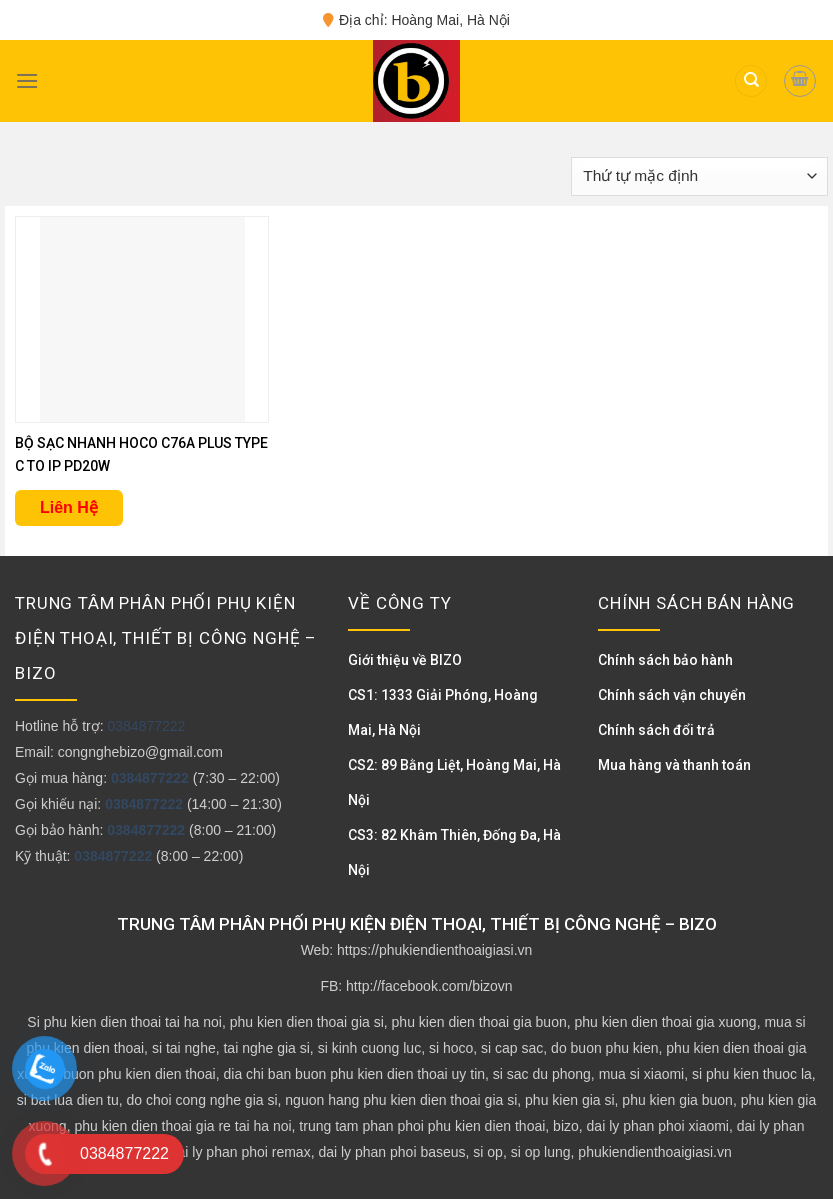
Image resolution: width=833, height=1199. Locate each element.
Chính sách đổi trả (656, 730)
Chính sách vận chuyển (672, 695)
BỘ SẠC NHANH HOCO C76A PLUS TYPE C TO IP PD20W (141, 454)
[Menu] (27, 80)
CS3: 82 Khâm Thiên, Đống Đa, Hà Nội (454, 852)
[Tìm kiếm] (751, 81)
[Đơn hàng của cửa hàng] (699, 176)
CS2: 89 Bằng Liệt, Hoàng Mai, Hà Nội (454, 782)
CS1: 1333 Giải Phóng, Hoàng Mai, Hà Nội (443, 712)
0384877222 (146, 726)
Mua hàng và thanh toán (674, 765)
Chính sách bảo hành (665, 660)
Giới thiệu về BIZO (405, 660)
